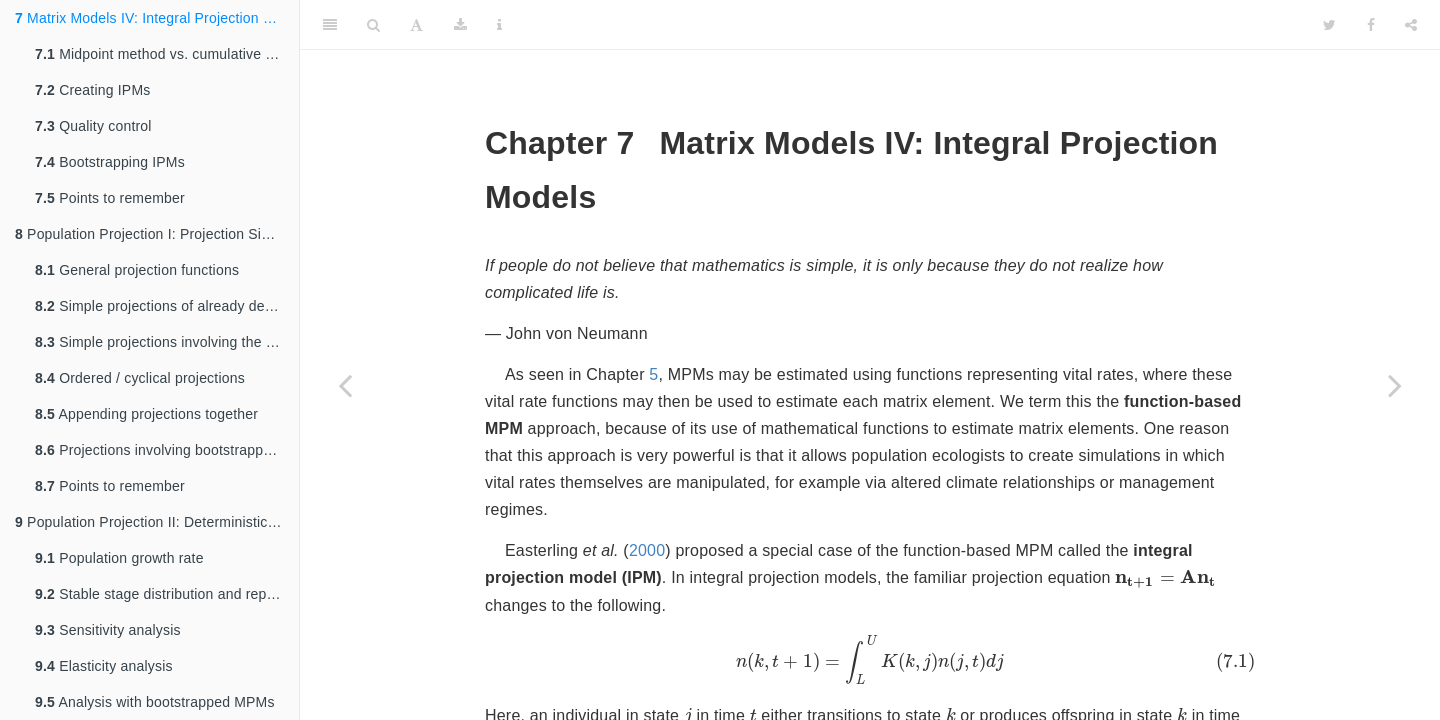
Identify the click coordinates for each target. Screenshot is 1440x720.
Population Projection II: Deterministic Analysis (157, 522)
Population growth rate (119, 558)
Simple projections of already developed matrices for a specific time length (167, 306)
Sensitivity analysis (108, 630)
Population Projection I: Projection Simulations (157, 234)
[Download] (460, 25)
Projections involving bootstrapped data (167, 450)
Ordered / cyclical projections (140, 378)
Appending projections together (146, 414)
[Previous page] (345, 385)
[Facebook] (1371, 25)
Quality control (93, 126)
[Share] (1411, 25)
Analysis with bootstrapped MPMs (155, 702)
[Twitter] (1329, 25)
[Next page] (1395, 385)
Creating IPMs (92, 90)
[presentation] (1165, 579)
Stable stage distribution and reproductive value (167, 594)
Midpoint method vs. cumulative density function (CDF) (167, 54)
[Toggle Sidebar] (330, 25)
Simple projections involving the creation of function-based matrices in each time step (167, 342)
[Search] (373, 25)
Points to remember (110, 198)
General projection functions (137, 270)
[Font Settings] (416, 25)
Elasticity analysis (104, 666)
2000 (647, 550)
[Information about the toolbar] (499, 25)
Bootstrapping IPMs (110, 162)
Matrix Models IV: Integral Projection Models (157, 18)
